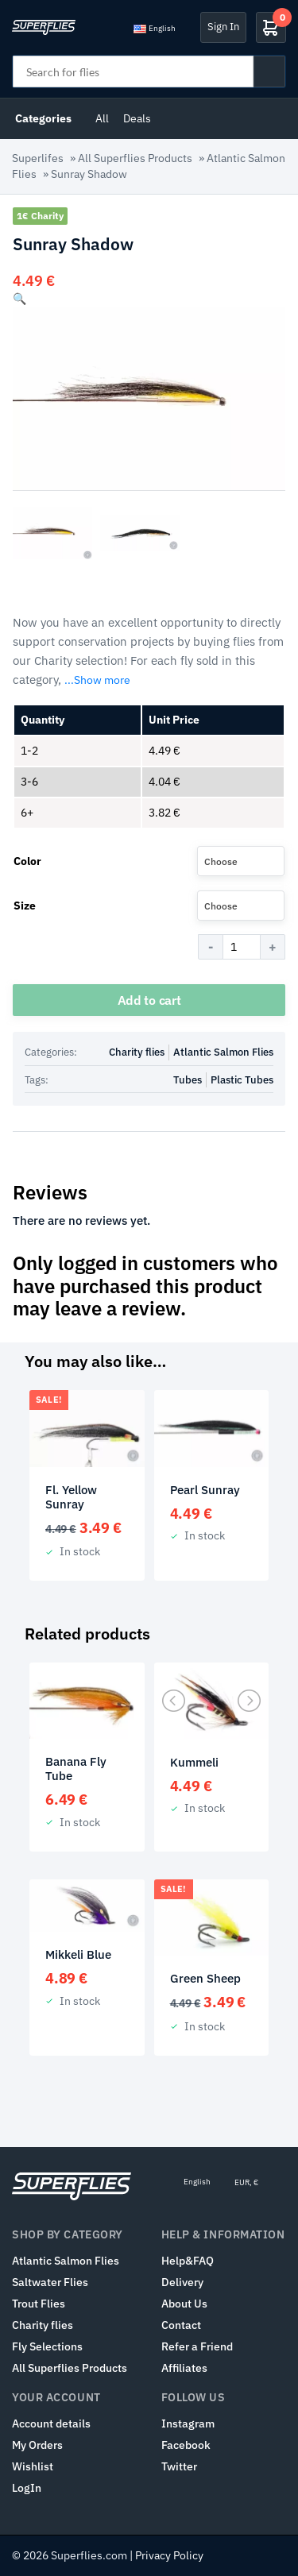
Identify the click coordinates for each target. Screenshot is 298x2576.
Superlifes (38, 158)
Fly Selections (47, 2346)
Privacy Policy (169, 2555)
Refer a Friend (197, 2346)
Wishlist (32, 2466)
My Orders (37, 2445)
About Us (184, 2303)
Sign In (223, 26)
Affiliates (184, 2368)
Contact (181, 2325)
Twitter (179, 2466)
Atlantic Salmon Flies (223, 1052)
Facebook (186, 2445)
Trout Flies (38, 2303)
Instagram (188, 2423)
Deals (137, 118)
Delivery (182, 2282)
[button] (19, 299)
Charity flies (136, 1052)
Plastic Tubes (242, 1080)
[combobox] (240, 861)
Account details (51, 2423)
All (102, 118)
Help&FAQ (187, 2261)
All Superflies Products (135, 158)
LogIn (26, 2488)
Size (25, 905)
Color (27, 861)
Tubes (187, 1080)
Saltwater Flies (50, 2282)
